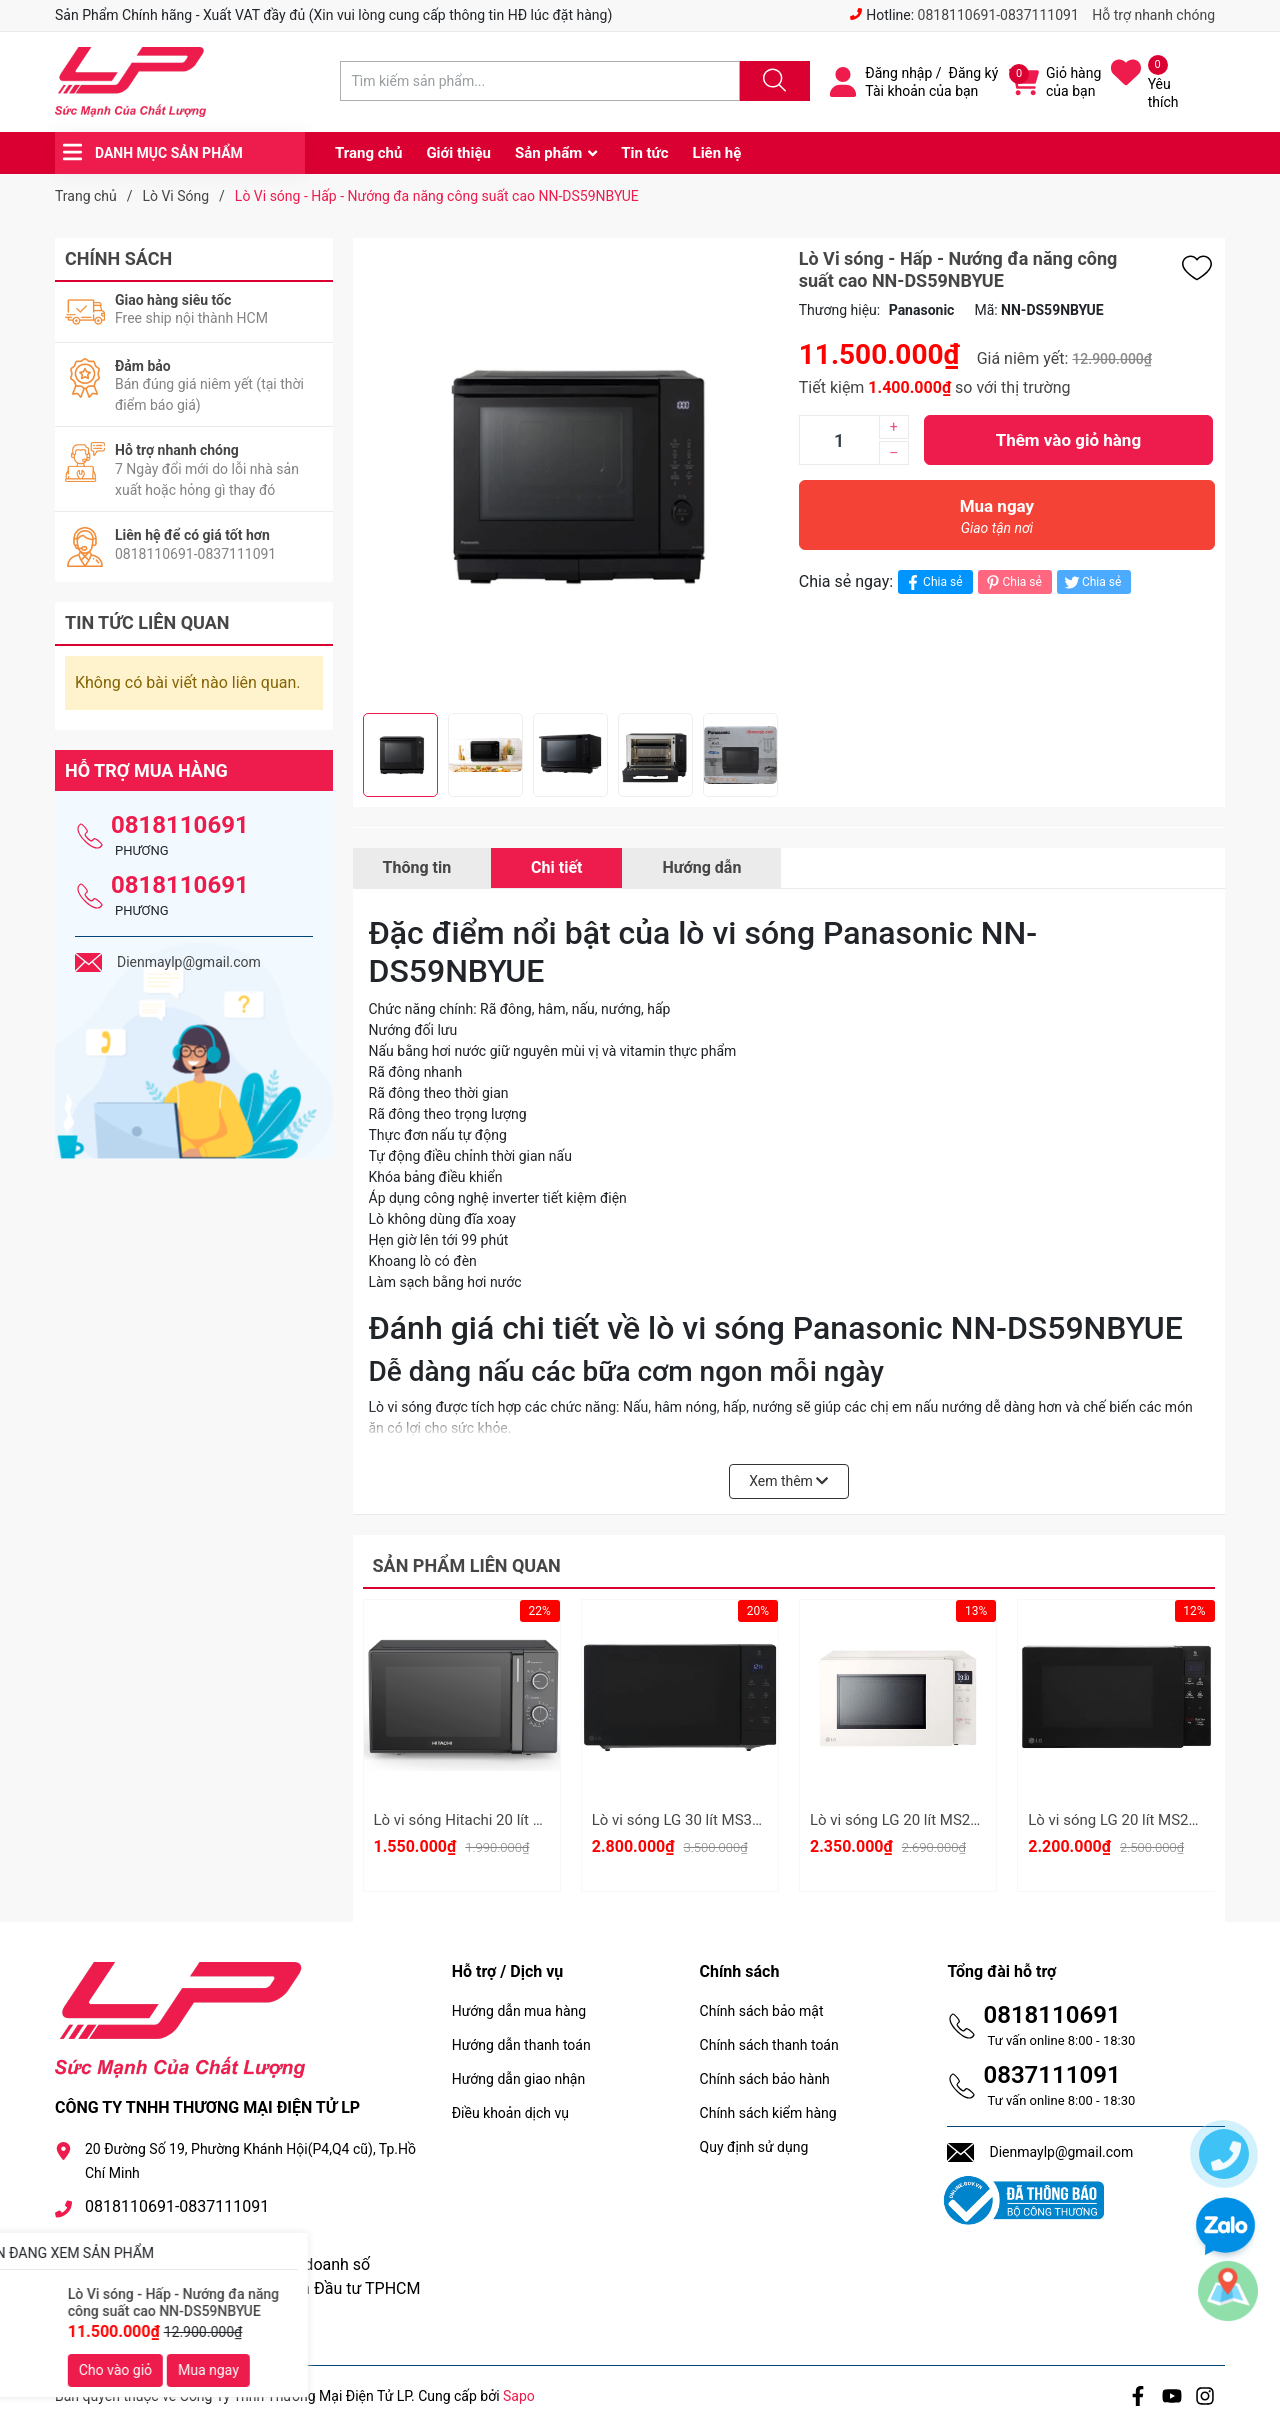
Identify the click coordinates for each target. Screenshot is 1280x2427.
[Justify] (772, 81)
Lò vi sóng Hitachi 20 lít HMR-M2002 (495, 1820)
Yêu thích (1163, 93)
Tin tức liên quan (147, 622)
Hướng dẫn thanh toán (521, 2045)
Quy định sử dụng (754, 2147)
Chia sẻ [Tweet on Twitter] (1091, 582)
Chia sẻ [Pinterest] (1012, 582)
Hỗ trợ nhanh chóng (1153, 15)
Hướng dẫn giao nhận (519, 2079)
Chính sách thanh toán (769, 2045)
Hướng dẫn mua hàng (519, 2011)
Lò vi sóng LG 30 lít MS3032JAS (698, 1820)
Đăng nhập (898, 73)
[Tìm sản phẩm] (540, 81)
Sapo (519, 2396)
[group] (571, 475)
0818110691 (180, 825)
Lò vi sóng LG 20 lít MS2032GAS (1135, 1820)
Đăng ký (974, 73)
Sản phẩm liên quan (467, 1565)
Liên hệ (717, 153)
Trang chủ (368, 153)
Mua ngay (997, 521)
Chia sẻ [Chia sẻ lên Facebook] (932, 582)
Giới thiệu (458, 153)
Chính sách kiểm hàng (768, 2113)
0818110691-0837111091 (998, 15)
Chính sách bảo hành (765, 2079)
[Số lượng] (839, 440)
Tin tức (644, 153)
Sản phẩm (548, 153)
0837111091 (1051, 2075)
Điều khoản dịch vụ (510, 2113)
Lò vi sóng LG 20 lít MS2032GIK (914, 1820)
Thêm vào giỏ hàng (1068, 440)
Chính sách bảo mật (762, 2011)
